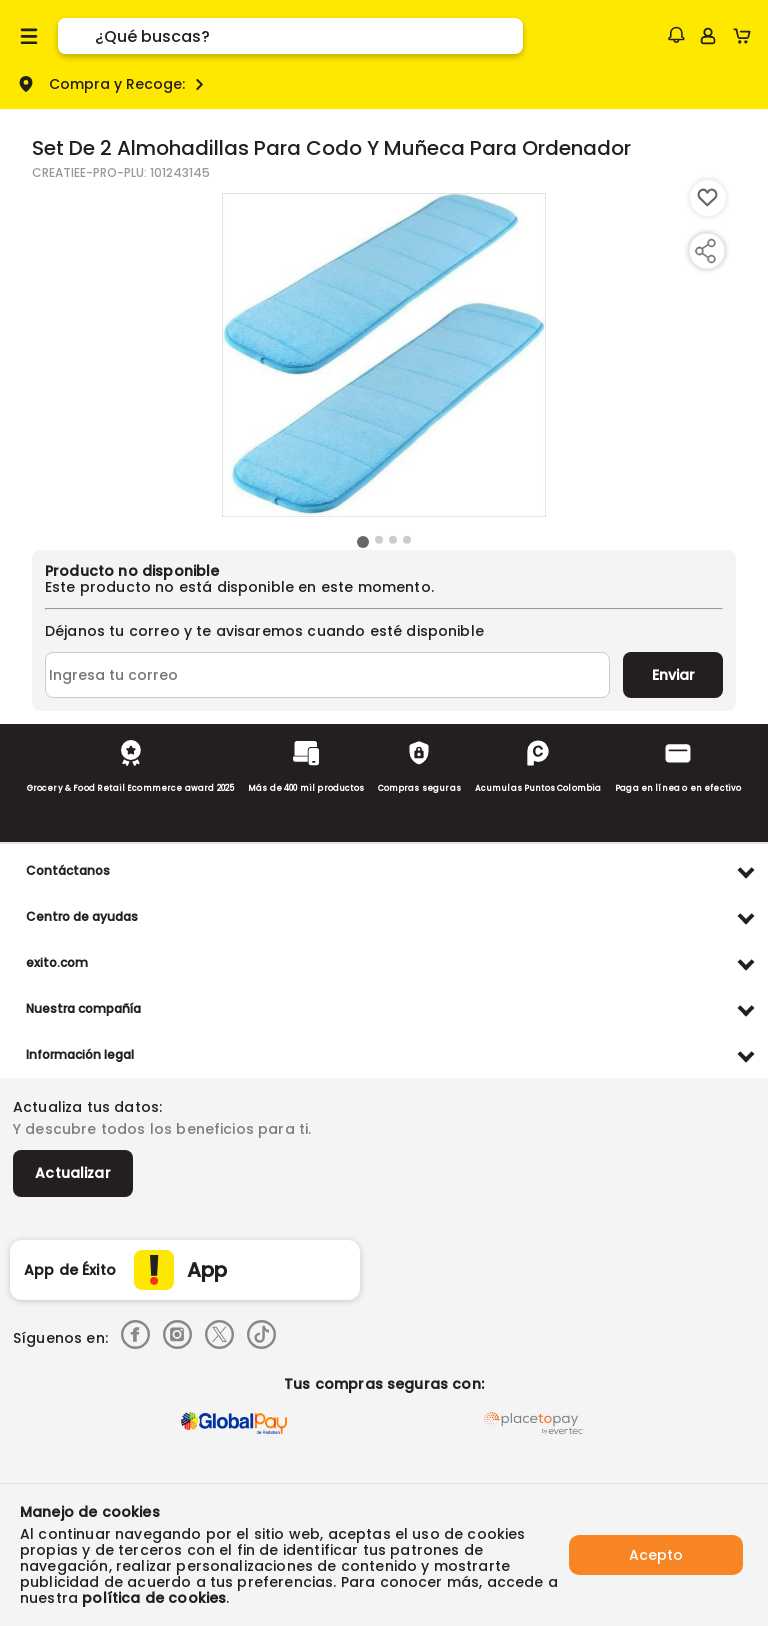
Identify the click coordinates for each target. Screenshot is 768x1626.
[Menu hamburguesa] (29, 36)
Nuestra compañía (83, 1008)
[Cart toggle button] (746, 36)
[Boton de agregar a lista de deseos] (708, 198)
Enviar (673, 675)
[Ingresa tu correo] (327, 675)
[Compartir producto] (705, 251)
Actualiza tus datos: (87, 1107)
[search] (309, 36)
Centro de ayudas (82, 916)
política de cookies (154, 1598)
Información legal (80, 1054)
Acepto (656, 1555)
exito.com (57, 962)
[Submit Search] (76, 36)
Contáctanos (68, 870)
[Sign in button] (708, 36)
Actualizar (73, 1173)
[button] (676, 35)
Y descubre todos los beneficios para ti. (162, 1129)
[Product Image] (384, 355)
